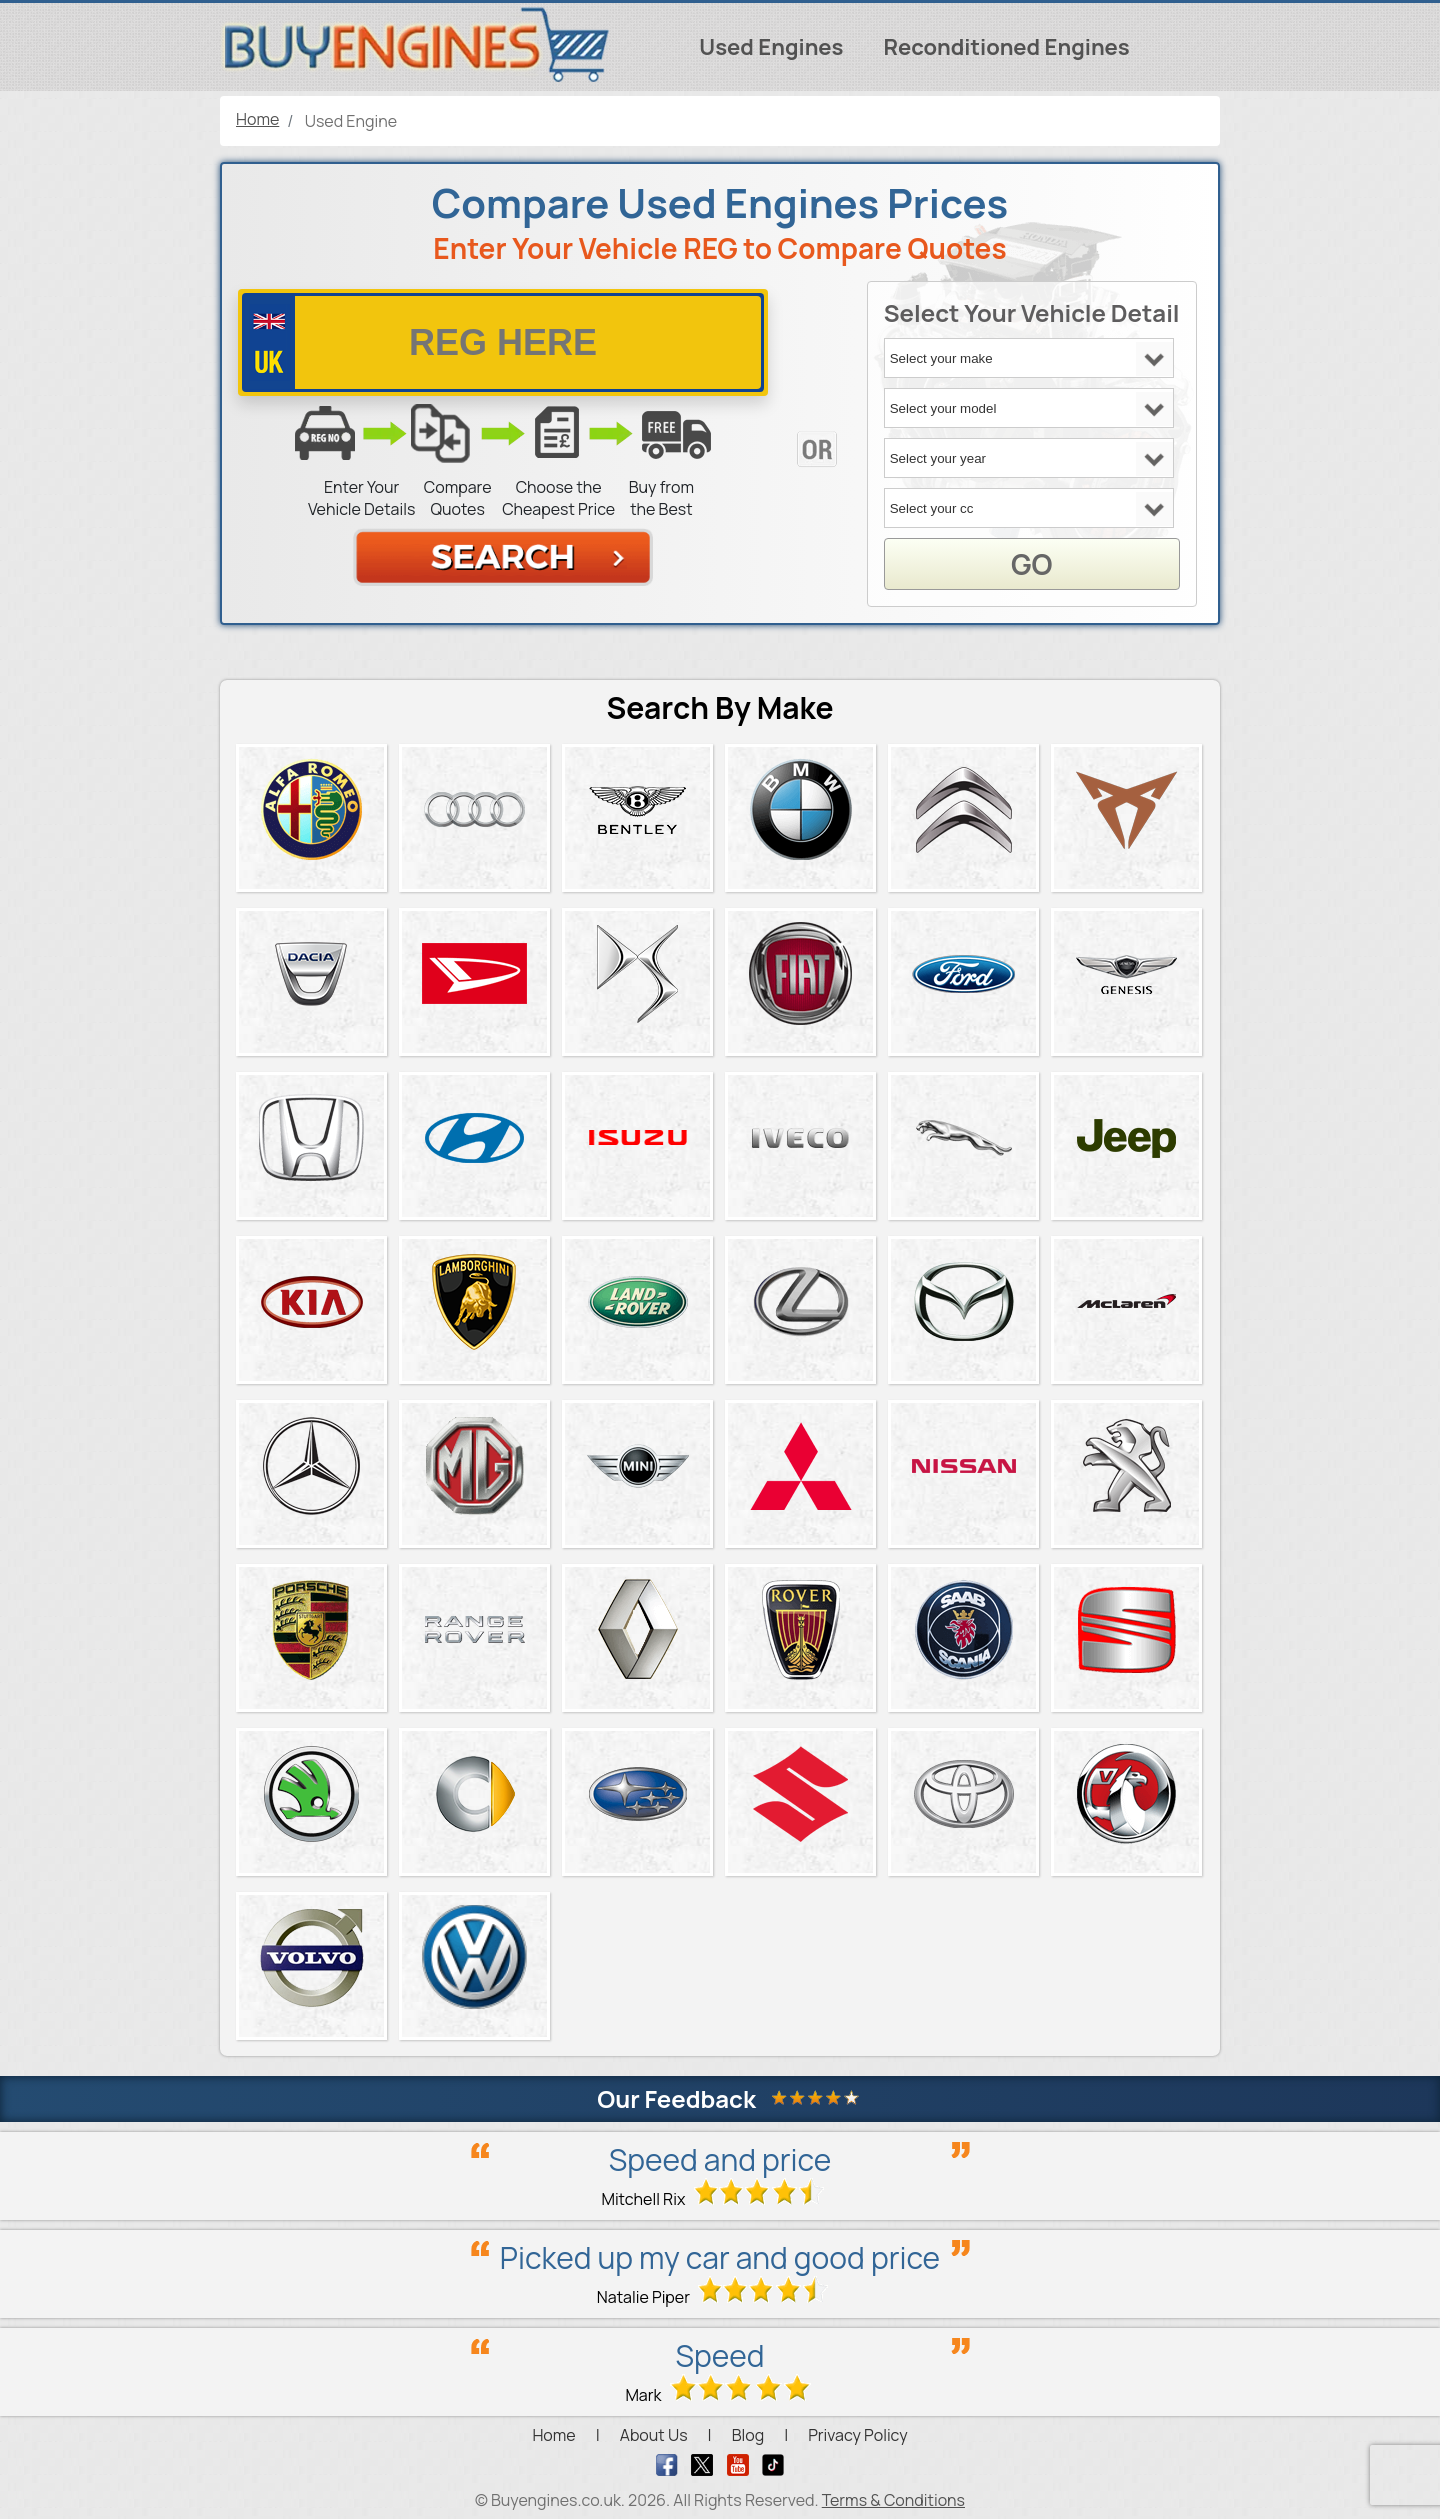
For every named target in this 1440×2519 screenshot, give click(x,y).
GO (1031, 564)
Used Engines (771, 47)
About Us (654, 2435)
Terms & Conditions (893, 2500)
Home (553, 2435)
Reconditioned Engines (1006, 47)
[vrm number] (503, 342)
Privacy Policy (857, 2435)
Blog (748, 2435)
